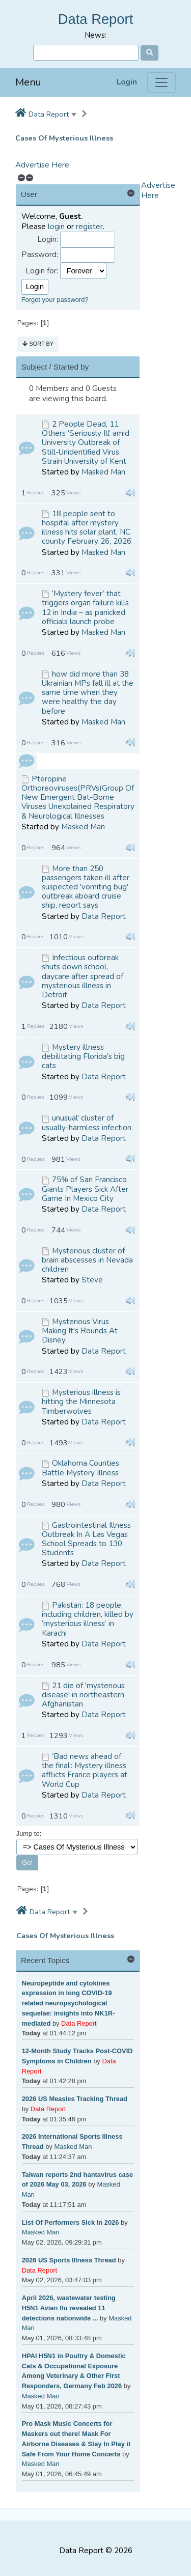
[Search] (86, 53)
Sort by (37, 344)
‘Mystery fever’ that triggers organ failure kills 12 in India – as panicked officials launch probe (85, 608)
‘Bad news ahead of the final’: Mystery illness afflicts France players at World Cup (84, 1770)
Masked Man (103, 472)
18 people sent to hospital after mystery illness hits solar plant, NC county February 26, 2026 (86, 528)
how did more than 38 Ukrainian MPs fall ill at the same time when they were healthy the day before (87, 692)
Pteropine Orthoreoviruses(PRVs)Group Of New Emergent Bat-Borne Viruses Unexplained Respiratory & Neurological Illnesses (77, 797)
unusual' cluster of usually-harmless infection (86, 1122)
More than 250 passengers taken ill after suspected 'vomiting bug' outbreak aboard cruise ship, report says (85, 887)
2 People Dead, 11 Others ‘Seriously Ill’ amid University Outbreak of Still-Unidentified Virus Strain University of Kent (85, 442)
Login (127, 82)
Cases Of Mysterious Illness (64, 138)
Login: (47, 239)
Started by (71, 366)
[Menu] (161, 82)
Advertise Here (42, 165)
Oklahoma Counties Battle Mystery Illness (80, 1467)
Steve (92, 1280)
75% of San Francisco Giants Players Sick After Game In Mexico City (85, 1188)
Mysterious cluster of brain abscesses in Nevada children (87, 1260)
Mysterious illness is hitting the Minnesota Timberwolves (81, 1401)
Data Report (95, 19)
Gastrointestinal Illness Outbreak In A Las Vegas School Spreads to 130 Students (86, 1539)
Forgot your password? (55, 299)
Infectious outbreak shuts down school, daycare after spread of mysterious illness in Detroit (82, 976)
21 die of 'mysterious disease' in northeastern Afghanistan (83, 1695)
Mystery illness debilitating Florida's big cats (83, 1056)
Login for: (41, 271)
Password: (39, 255)
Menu (28, 82)
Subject (34, 366)
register (89, 226)
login (56, 226)
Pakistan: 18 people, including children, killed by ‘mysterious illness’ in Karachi (87, 1619)
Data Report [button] (49, 114)
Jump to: (29, 1833)
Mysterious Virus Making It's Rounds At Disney (80, 1331)
